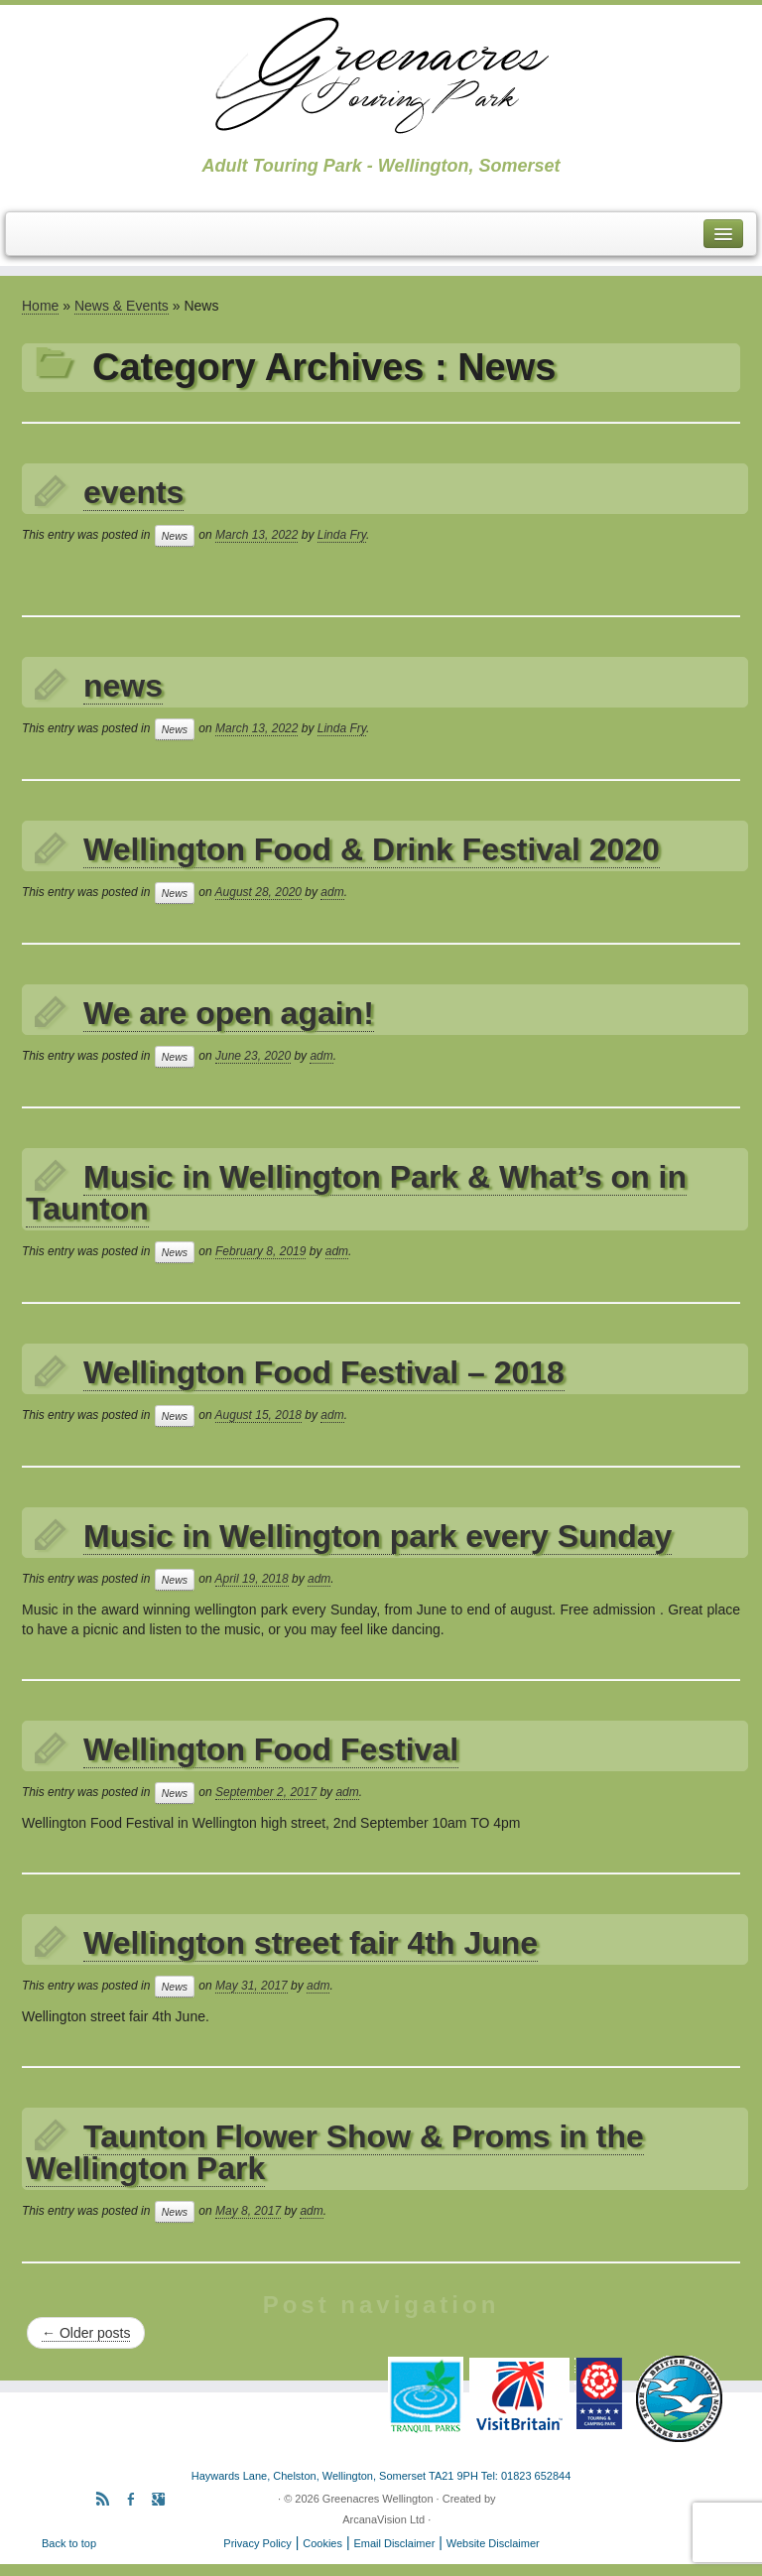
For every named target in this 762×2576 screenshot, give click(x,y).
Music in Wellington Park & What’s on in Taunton (356, 1192)
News (175, 536)
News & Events (121, 306)
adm (331, 892)
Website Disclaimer (493, 2543)
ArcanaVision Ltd (383, 2519)
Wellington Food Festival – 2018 (324, 1372)
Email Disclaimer (394, 2543)
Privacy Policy (257, 2543)
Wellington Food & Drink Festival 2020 (371, 849)
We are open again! (228, 1013)
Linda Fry (342, 535)
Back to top (69, 2543)
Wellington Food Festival (270, 1749)
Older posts (86, 2333)
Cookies (322, 2543)
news (123, 686)
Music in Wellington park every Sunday (377, 1536)
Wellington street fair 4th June (310, 1943)
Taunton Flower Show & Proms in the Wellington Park (335, 2152)
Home (40, 306)
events (133, 492)
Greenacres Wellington (378, 2499)
